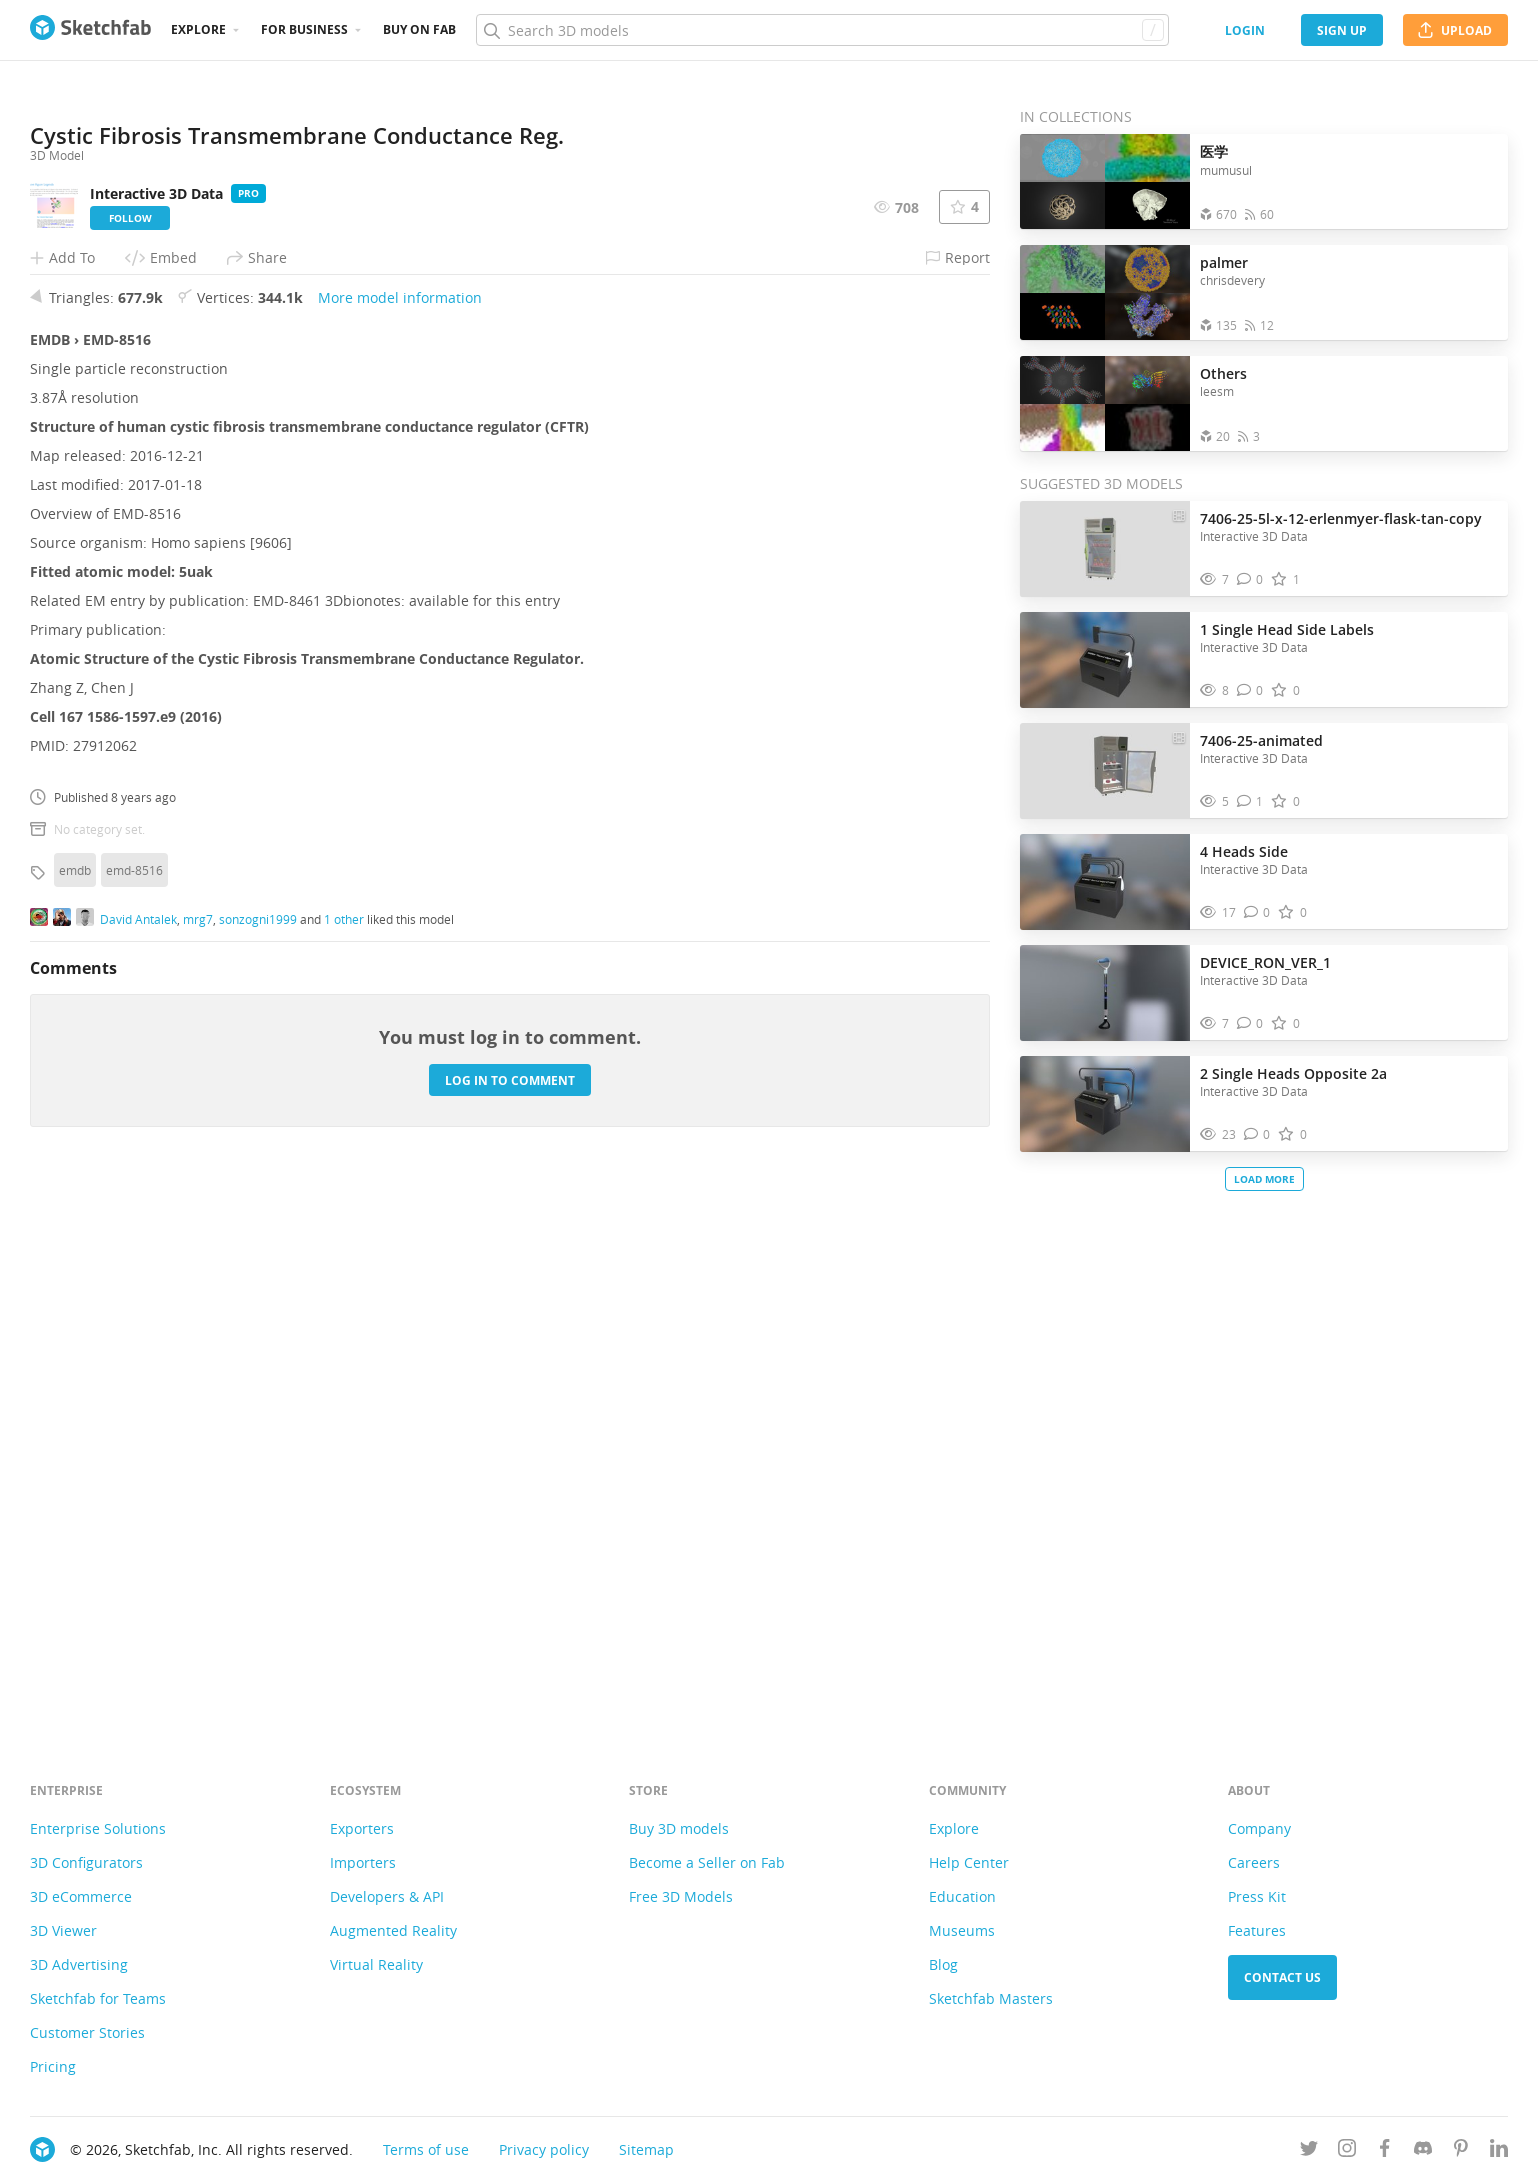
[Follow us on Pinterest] (1461, 2151)
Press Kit (1257, 1896)
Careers (1254, 1862)
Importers (363, 1862)
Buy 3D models (679, 1828)
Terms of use (426, 2149)
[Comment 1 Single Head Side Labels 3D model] (1250, 690)
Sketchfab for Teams (98, 1998)
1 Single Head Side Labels (1287, 629)
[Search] (822, 30)
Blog (943, 1964)
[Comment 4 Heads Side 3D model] (1257, 912)
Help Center (969, 1862)
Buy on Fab (419, 29)
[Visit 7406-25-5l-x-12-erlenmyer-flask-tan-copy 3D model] (1105, 549)
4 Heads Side (1244, 851)
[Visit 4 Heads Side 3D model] (1105, 882)
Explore (198, 29)
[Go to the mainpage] (90, 30)
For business (304, 29)
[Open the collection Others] (1105, 403)
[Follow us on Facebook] (1385, 2151)
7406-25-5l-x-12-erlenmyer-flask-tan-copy (1341, 518)
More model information (400, 835)
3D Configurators (86, 1862)
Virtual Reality (376, 1964)
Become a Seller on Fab (707, 1862)
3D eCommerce (81, 1896)
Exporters (362, 1828)
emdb (75, 1408)
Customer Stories (87, 2032)
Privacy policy (544, 2149)
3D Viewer (63, 1930)
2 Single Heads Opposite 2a (1293, 1073)
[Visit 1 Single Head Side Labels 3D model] (1105, 660)
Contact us (1282, 1977)
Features (1257, 1930)
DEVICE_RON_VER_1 (1265, 962)
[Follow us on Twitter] (1309, 2151)
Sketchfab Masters (991, 1998)
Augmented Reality (393, 1930)
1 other (344, 1456)
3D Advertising (79, 1964)
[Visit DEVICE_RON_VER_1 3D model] (1105, 993)
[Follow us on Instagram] (1347, 2151)
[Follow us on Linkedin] (1499, 2151)
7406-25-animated (1261, 740)
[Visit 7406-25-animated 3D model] (1105, 771)
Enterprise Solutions (98, 1828)
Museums (962, 1930)
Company (1259, 1828)
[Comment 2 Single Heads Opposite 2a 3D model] (1257, 1134)
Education (962, 1896)
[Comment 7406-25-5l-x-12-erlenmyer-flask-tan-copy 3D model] (1250, 579)
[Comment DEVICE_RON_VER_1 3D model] (1250, 1023)
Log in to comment (510, 1617)
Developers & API (387, 1896)
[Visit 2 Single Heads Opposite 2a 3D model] (1105, 1104)
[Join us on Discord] (1423, 2151)
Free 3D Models (681, 1896)
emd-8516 (134, 1408)
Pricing (53, 2066)
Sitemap (646, 2149)
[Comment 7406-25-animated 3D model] (1250, 801)
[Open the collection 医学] (1105, 181)
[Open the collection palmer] (1105, 292)
